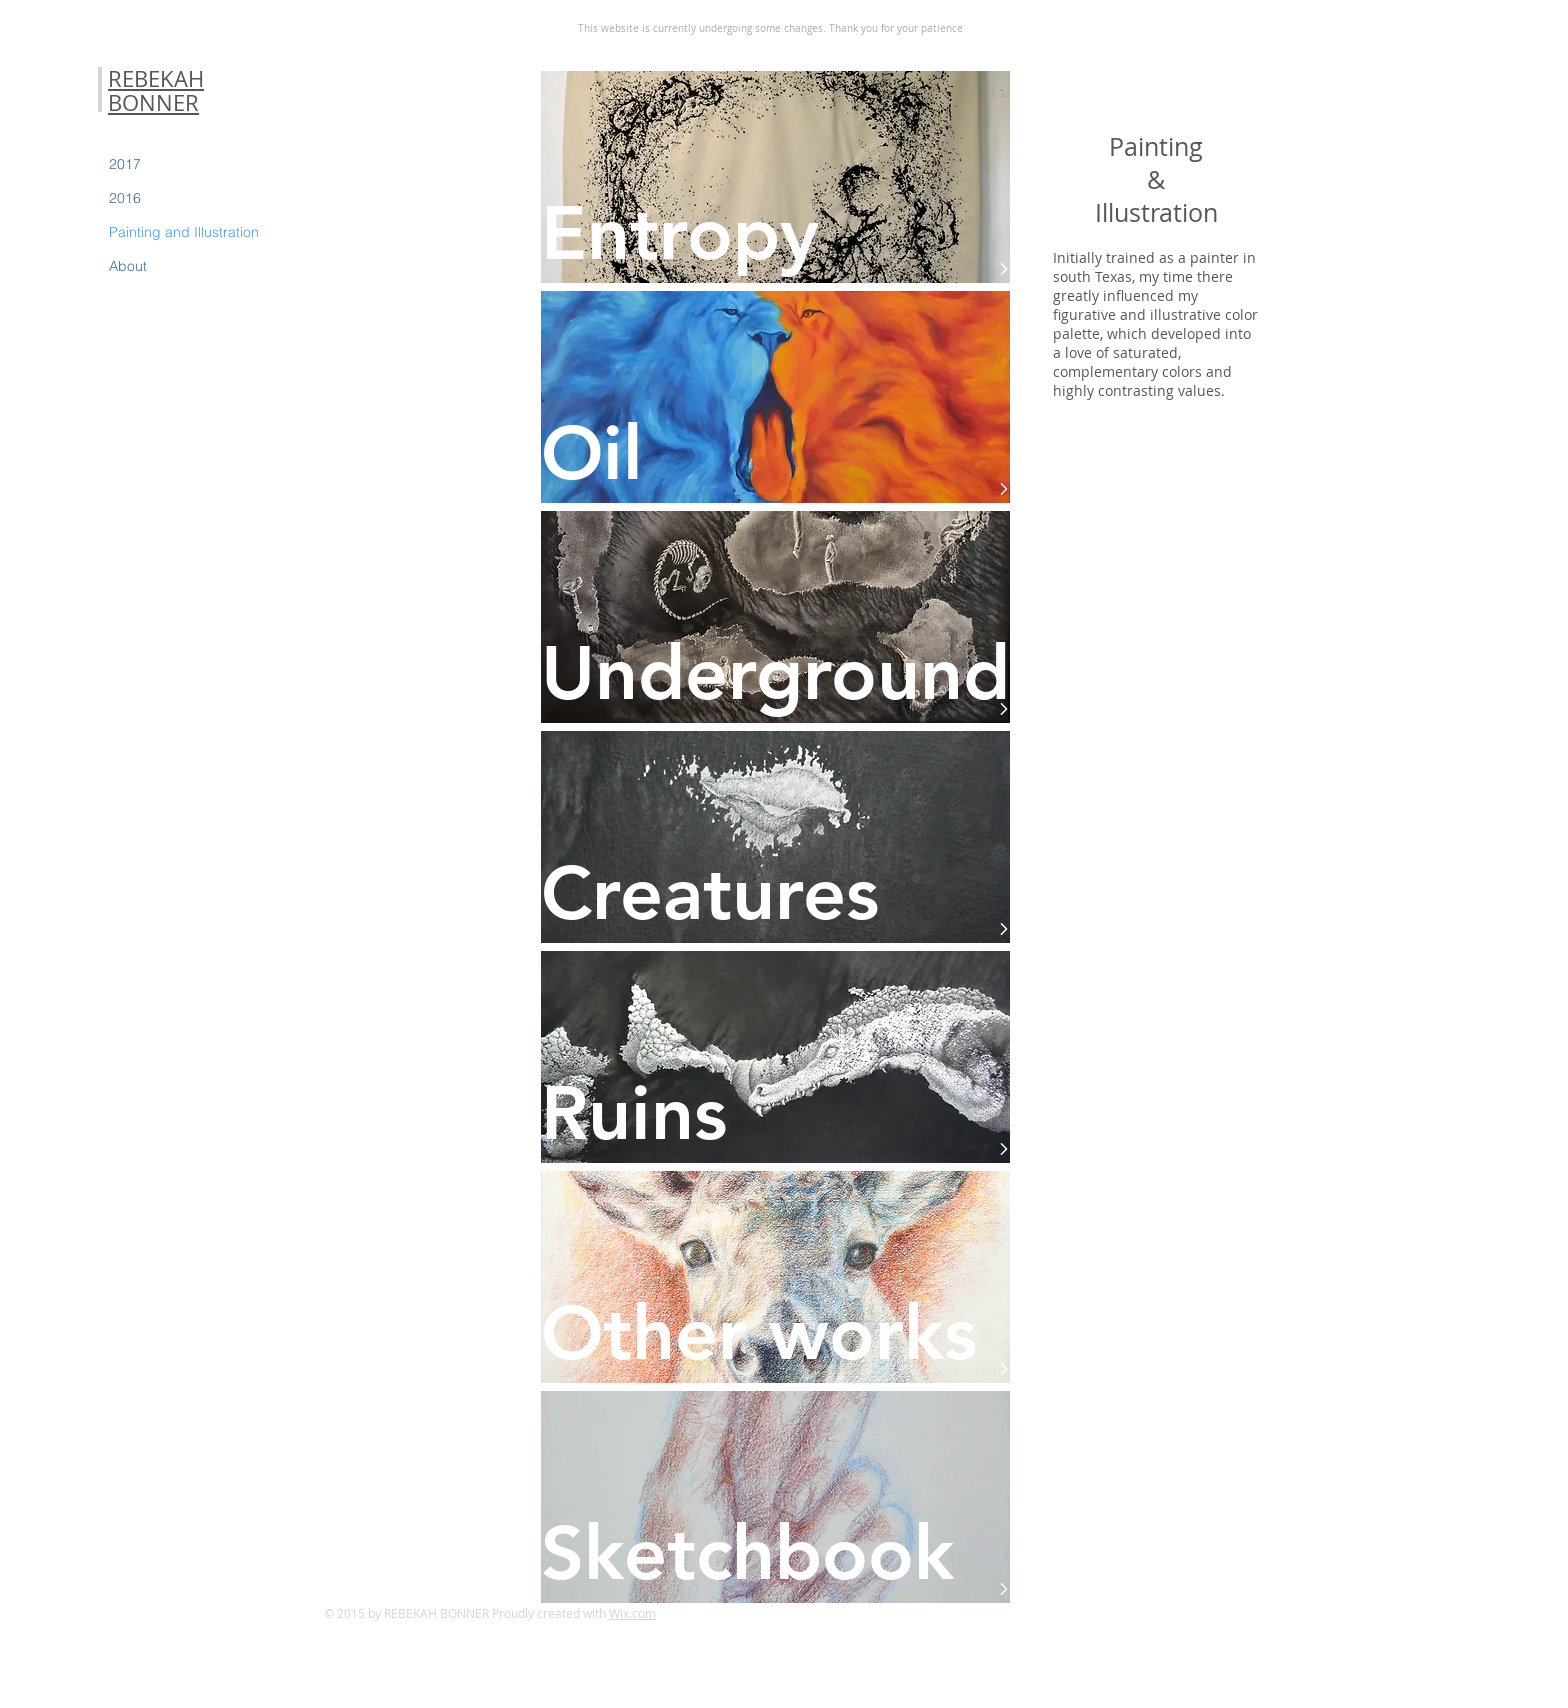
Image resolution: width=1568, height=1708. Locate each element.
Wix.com (632, 1613)
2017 (125, 164)
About (128, 266)
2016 (125, 198)
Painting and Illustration (184, 232)
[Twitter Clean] (1179, 1616)
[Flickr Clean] (1223, 1616)
